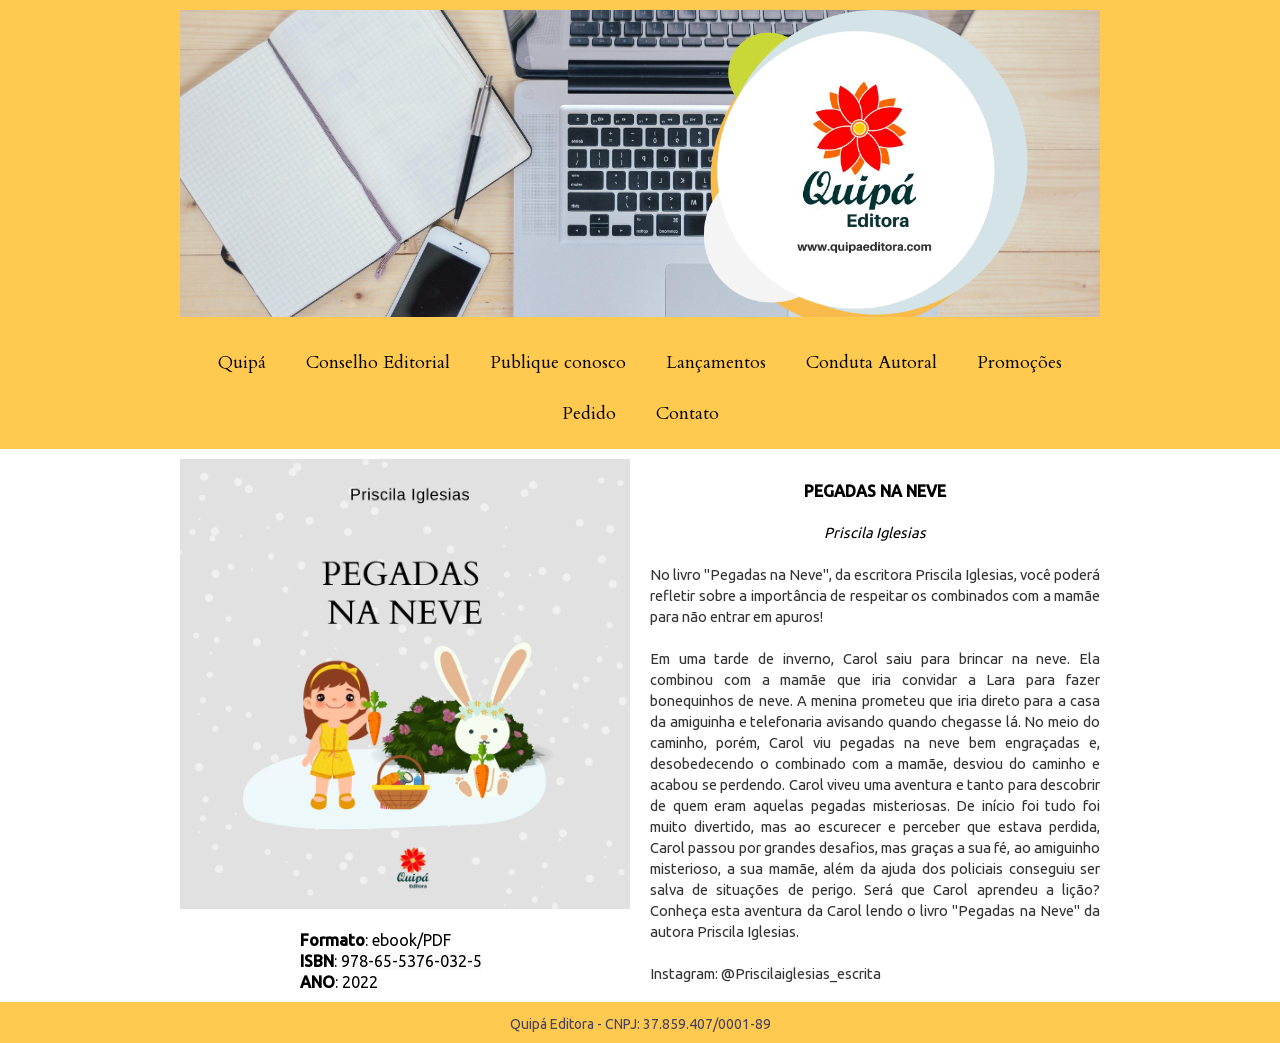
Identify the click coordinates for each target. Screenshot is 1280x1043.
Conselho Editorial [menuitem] (378, 362)
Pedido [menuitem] (589, 413)
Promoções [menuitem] (1019, 362)
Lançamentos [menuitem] (716, 362)
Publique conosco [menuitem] (558, 362)
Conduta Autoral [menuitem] (871, 362)
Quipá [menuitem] (242, 362)
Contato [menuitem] (687, 413)
